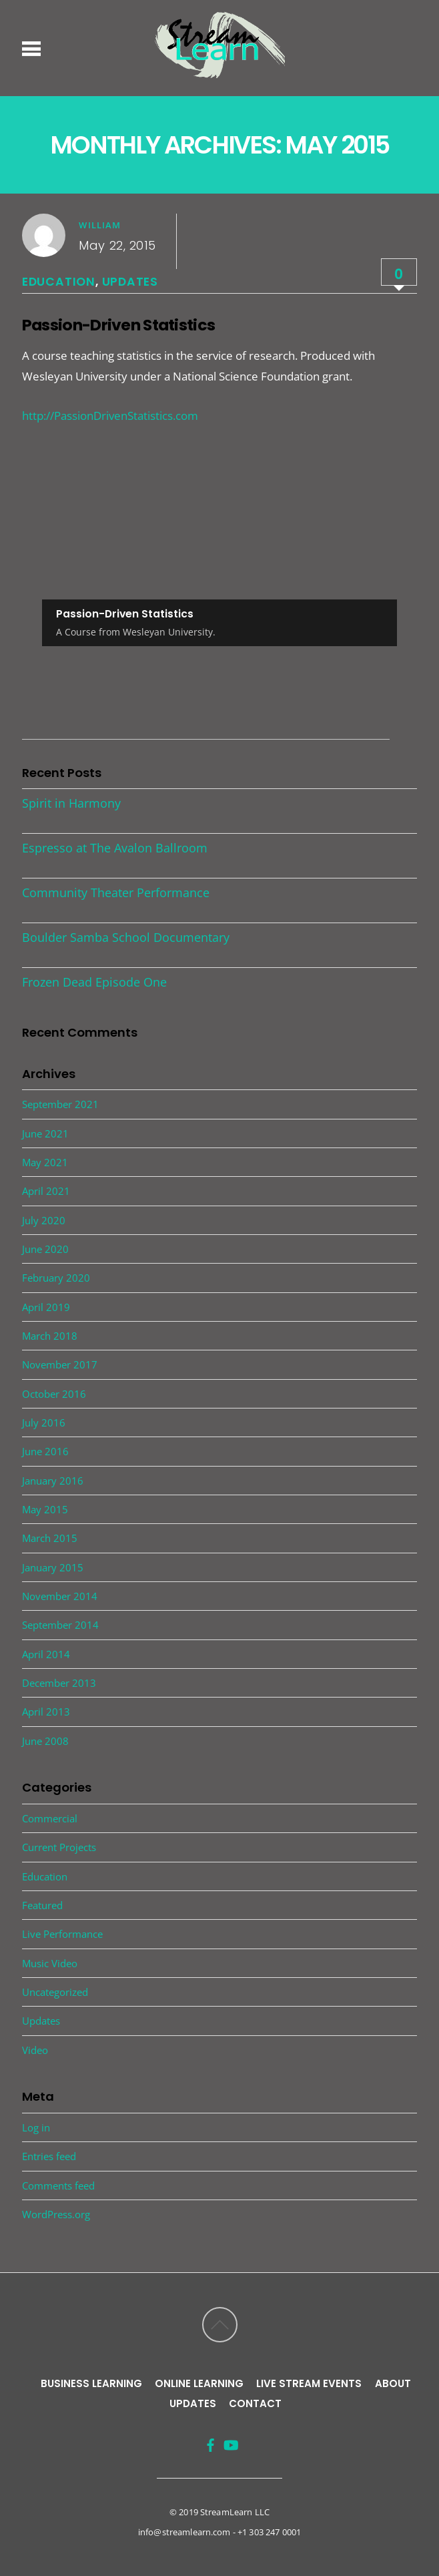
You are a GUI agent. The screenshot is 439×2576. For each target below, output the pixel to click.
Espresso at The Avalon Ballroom (114, 848)
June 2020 (45, 1249)
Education (58, 282)
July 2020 (43, 1220)
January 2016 (52, 1480)
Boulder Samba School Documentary (126, 937)
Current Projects (59, 1847)
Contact (255, 2403)
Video (35, 2050)
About (393, 2383)
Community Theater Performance (115, 892)
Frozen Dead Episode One (94, 982)
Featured (42, 1905)
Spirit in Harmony (71, 803)
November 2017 (59, 1364)
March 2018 (49, 1335)
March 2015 (49, 1538)
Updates (130, 282)
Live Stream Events (309, 2383)
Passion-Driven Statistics (118, 325)
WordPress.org (56, 2214)
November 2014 (59, 1596)
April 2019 (46, 1307)
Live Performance (62, 1934)
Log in (36, 2127)
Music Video (49, 1963)
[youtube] (227, 2439)
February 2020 (56, 1277)
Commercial (49, 1818)
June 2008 (45, 1741)
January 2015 (52, 1567)
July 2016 (43, 1422)
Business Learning (91, 2383)
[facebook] (208, 2439)
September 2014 (60, 1624)
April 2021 (46, 1191)
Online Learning (199, 2383)
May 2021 (45, 1162)
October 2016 (54, 1393)
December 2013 (59, 1683)
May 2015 (45, 1509)
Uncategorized (55, 1992)
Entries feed (49, 2156)
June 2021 (45, 1133)
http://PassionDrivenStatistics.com (110, 415)
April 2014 (46, 1654)
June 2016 (45, 1451)
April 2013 (46, 1711)
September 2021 (60, 1104)
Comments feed (58, 2185)
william (100, 225)
